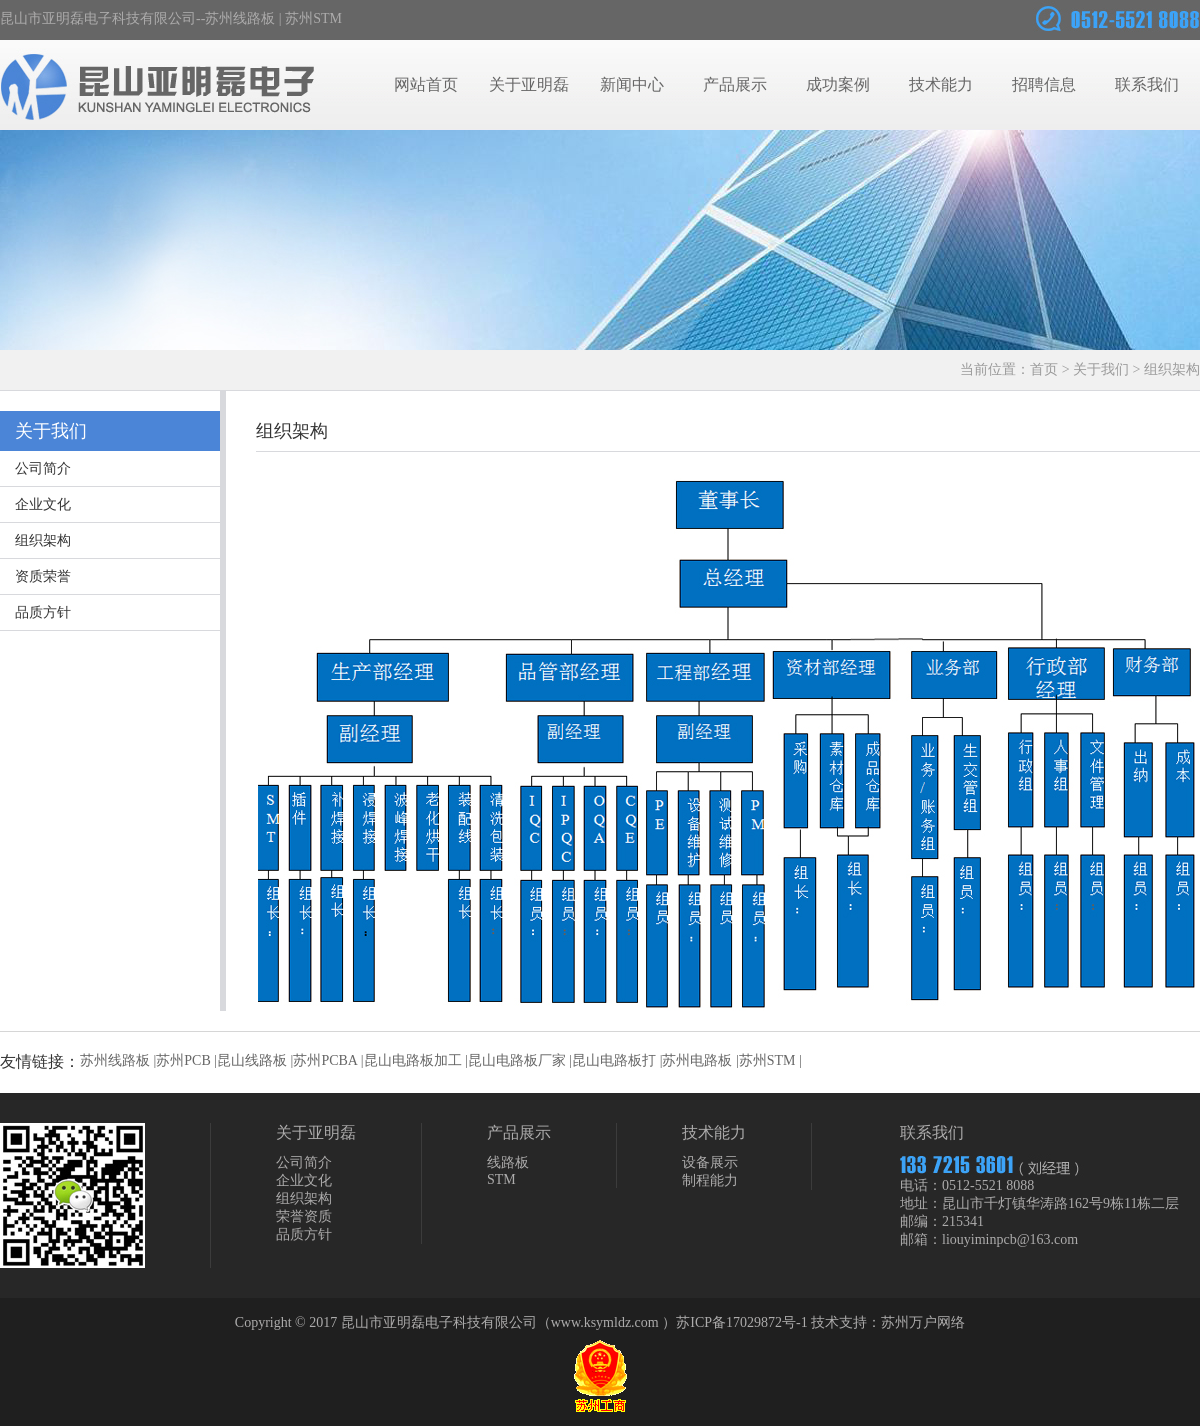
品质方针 (43, 612)
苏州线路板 (240, 18)
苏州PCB (183, 1060)
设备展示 (710, 1162)
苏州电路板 (697, 1060)
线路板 (508, 1162)
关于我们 (1101, 369)
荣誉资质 (304, 1216)
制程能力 (710, 1180)
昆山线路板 (252, 1060)
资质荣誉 (43, 576)
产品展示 (735, 84)
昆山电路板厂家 (517, 1060)
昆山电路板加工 (413, 1060)
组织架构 (43, 540)
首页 (1044, 369)
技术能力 (941, 84)
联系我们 (1147, 84)
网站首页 (426, 84)
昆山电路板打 (614, 1060)
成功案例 (838, 84)
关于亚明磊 (529, 84)
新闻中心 (632, 84)
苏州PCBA (325, 1060)
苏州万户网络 (923, 1322)
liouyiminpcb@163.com (1010, 1239)
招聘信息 (1044, 84)
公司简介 (43, 468)
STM (501, 1179)
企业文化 (43, 504)
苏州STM (313, 18)
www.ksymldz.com (605, 1322)
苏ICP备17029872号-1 (741, 1322)
